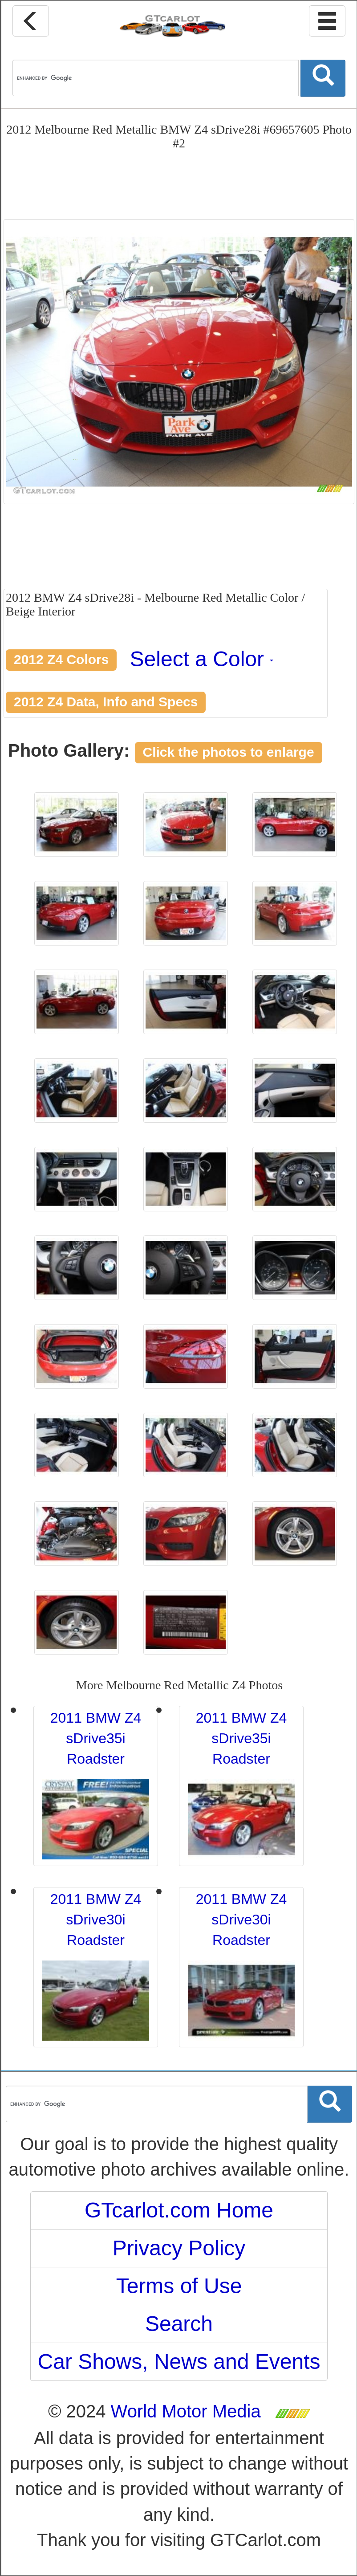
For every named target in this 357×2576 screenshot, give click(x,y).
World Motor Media (186, 2411)
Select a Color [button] (202, 659)
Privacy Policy (179, 2248)
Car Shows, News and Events (179, 2361)
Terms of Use (179, 2286)
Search (179, 2324)
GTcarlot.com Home (179, 2210)
